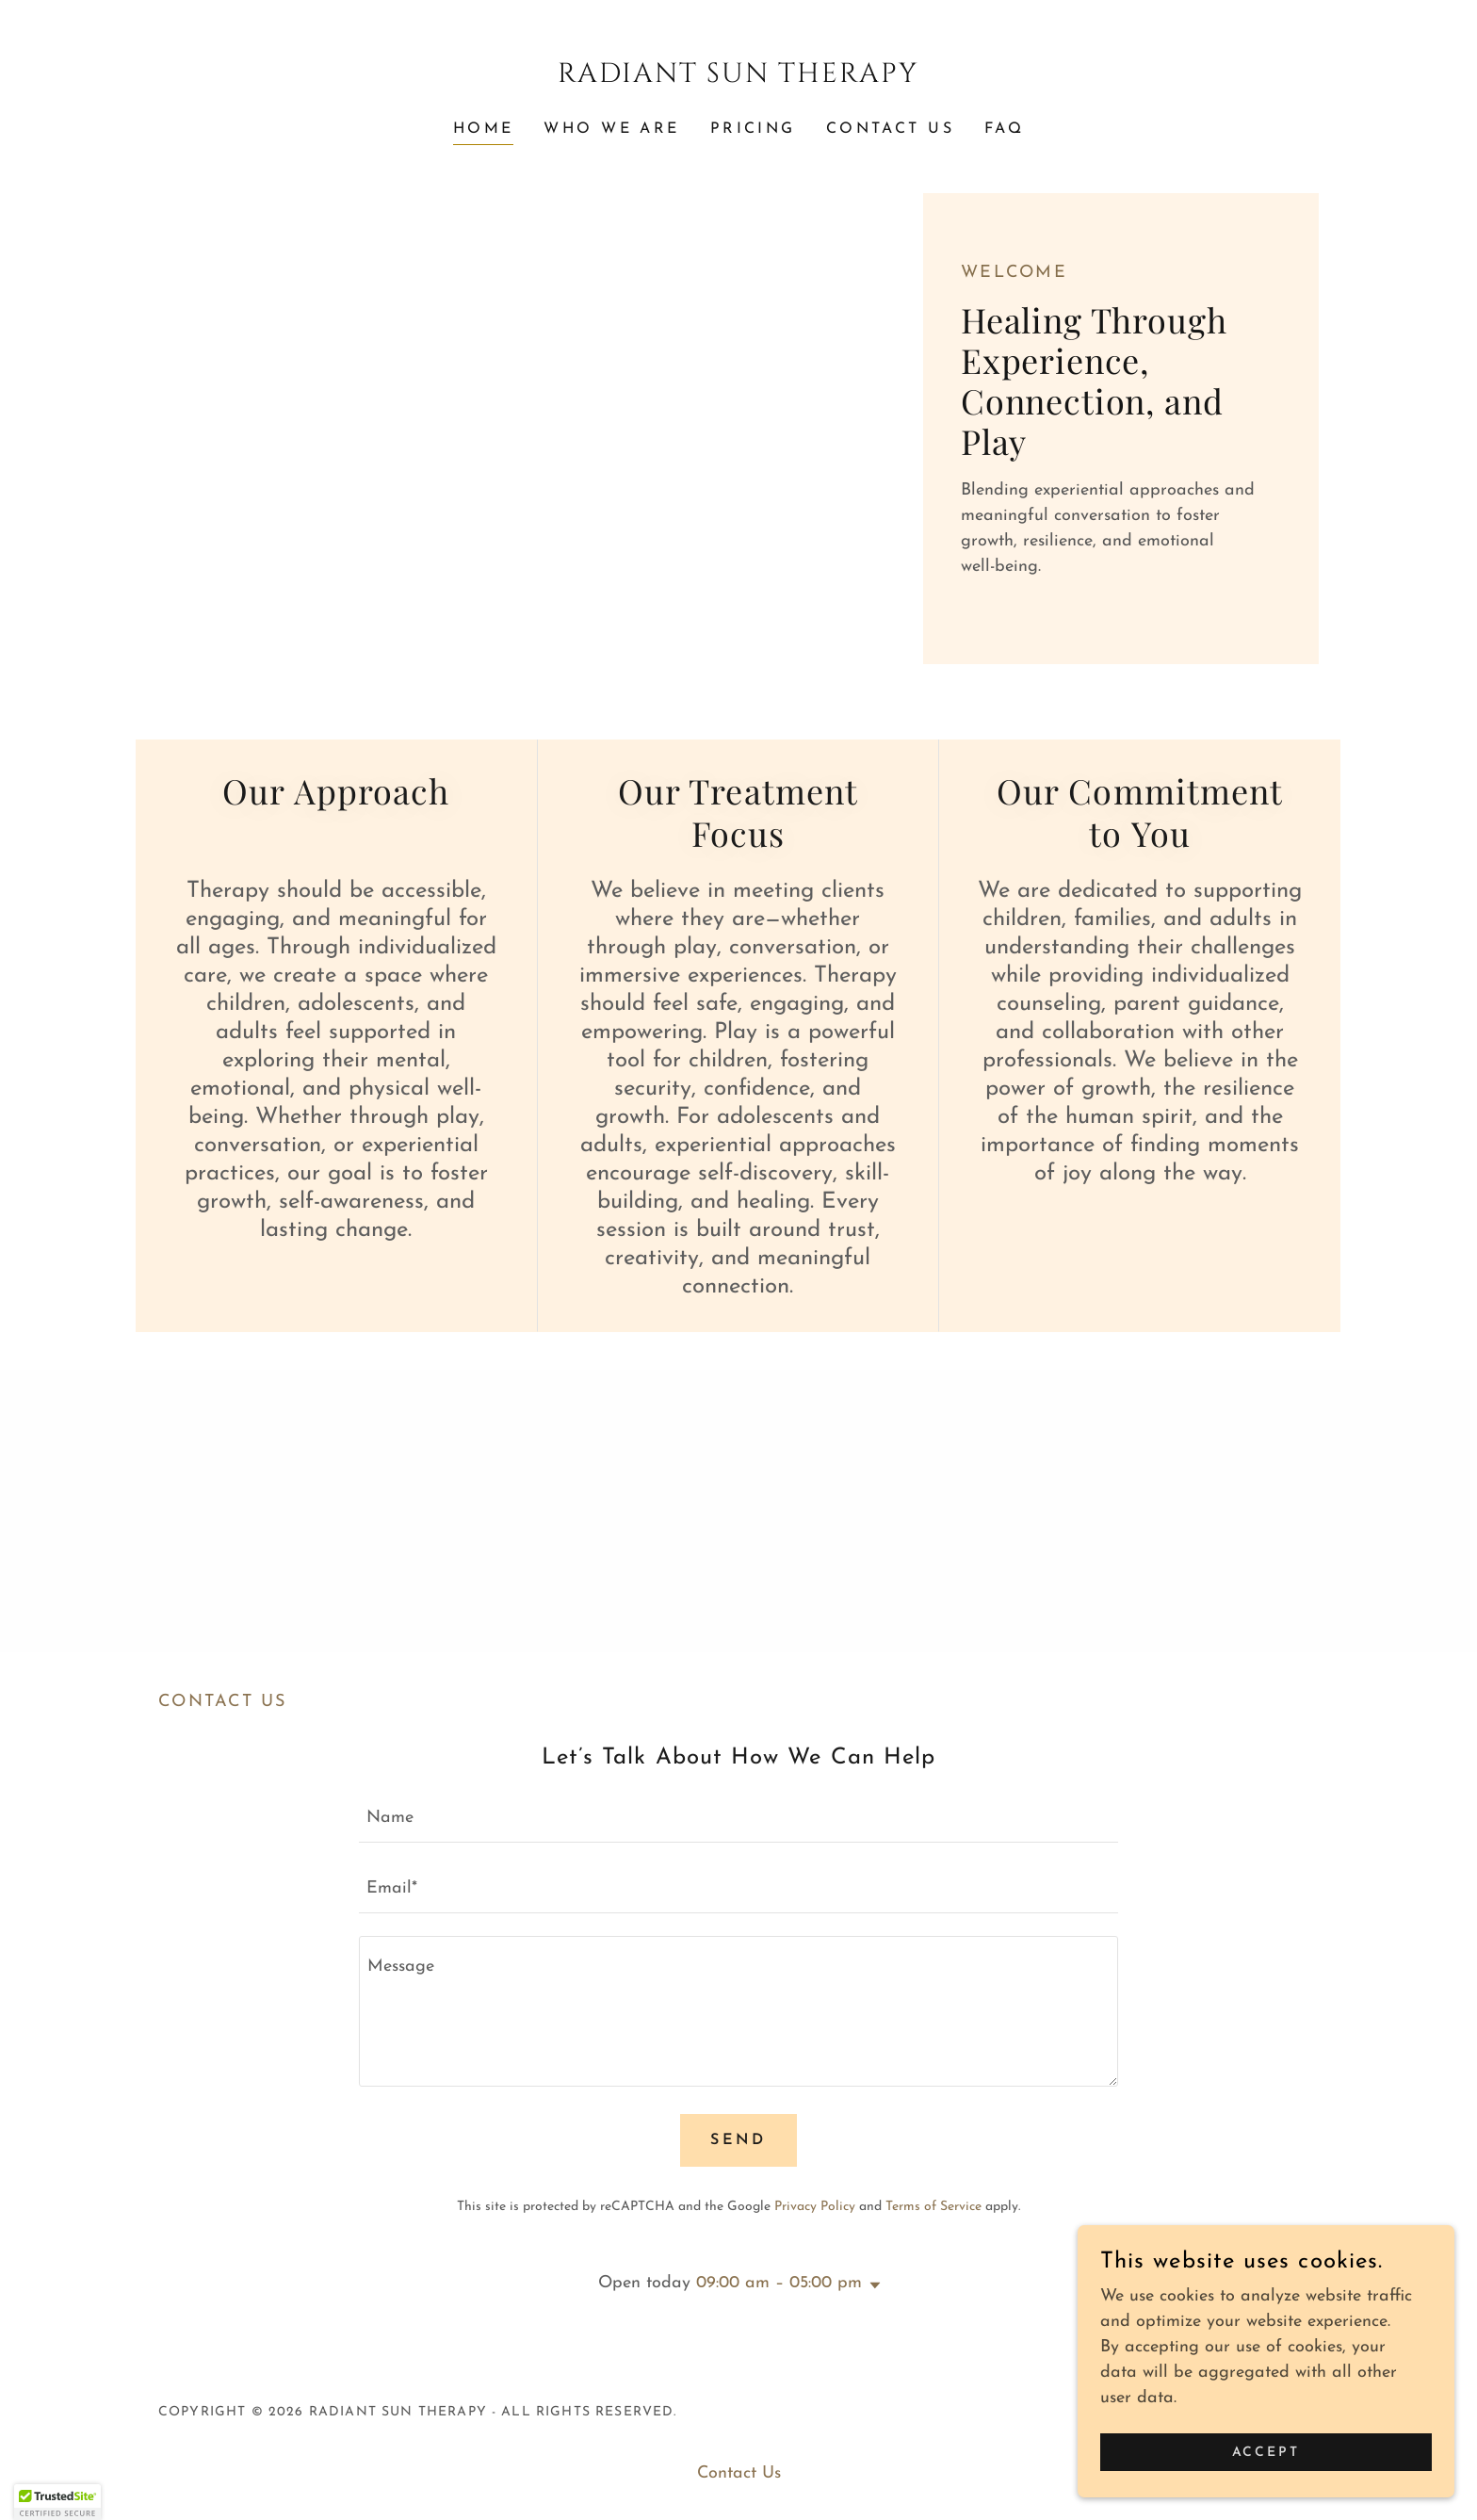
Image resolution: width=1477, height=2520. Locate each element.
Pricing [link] (753, 129)
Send (738, 2140)
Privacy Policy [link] (814, 2207)
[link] (739, 78)
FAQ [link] (1004, 129)
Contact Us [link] (890, 129)
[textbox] (738, 1819)
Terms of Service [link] (933, 2207)
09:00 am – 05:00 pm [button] (779, 2283)
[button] (871, 2285)
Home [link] (483, 129)
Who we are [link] (611, 129)
